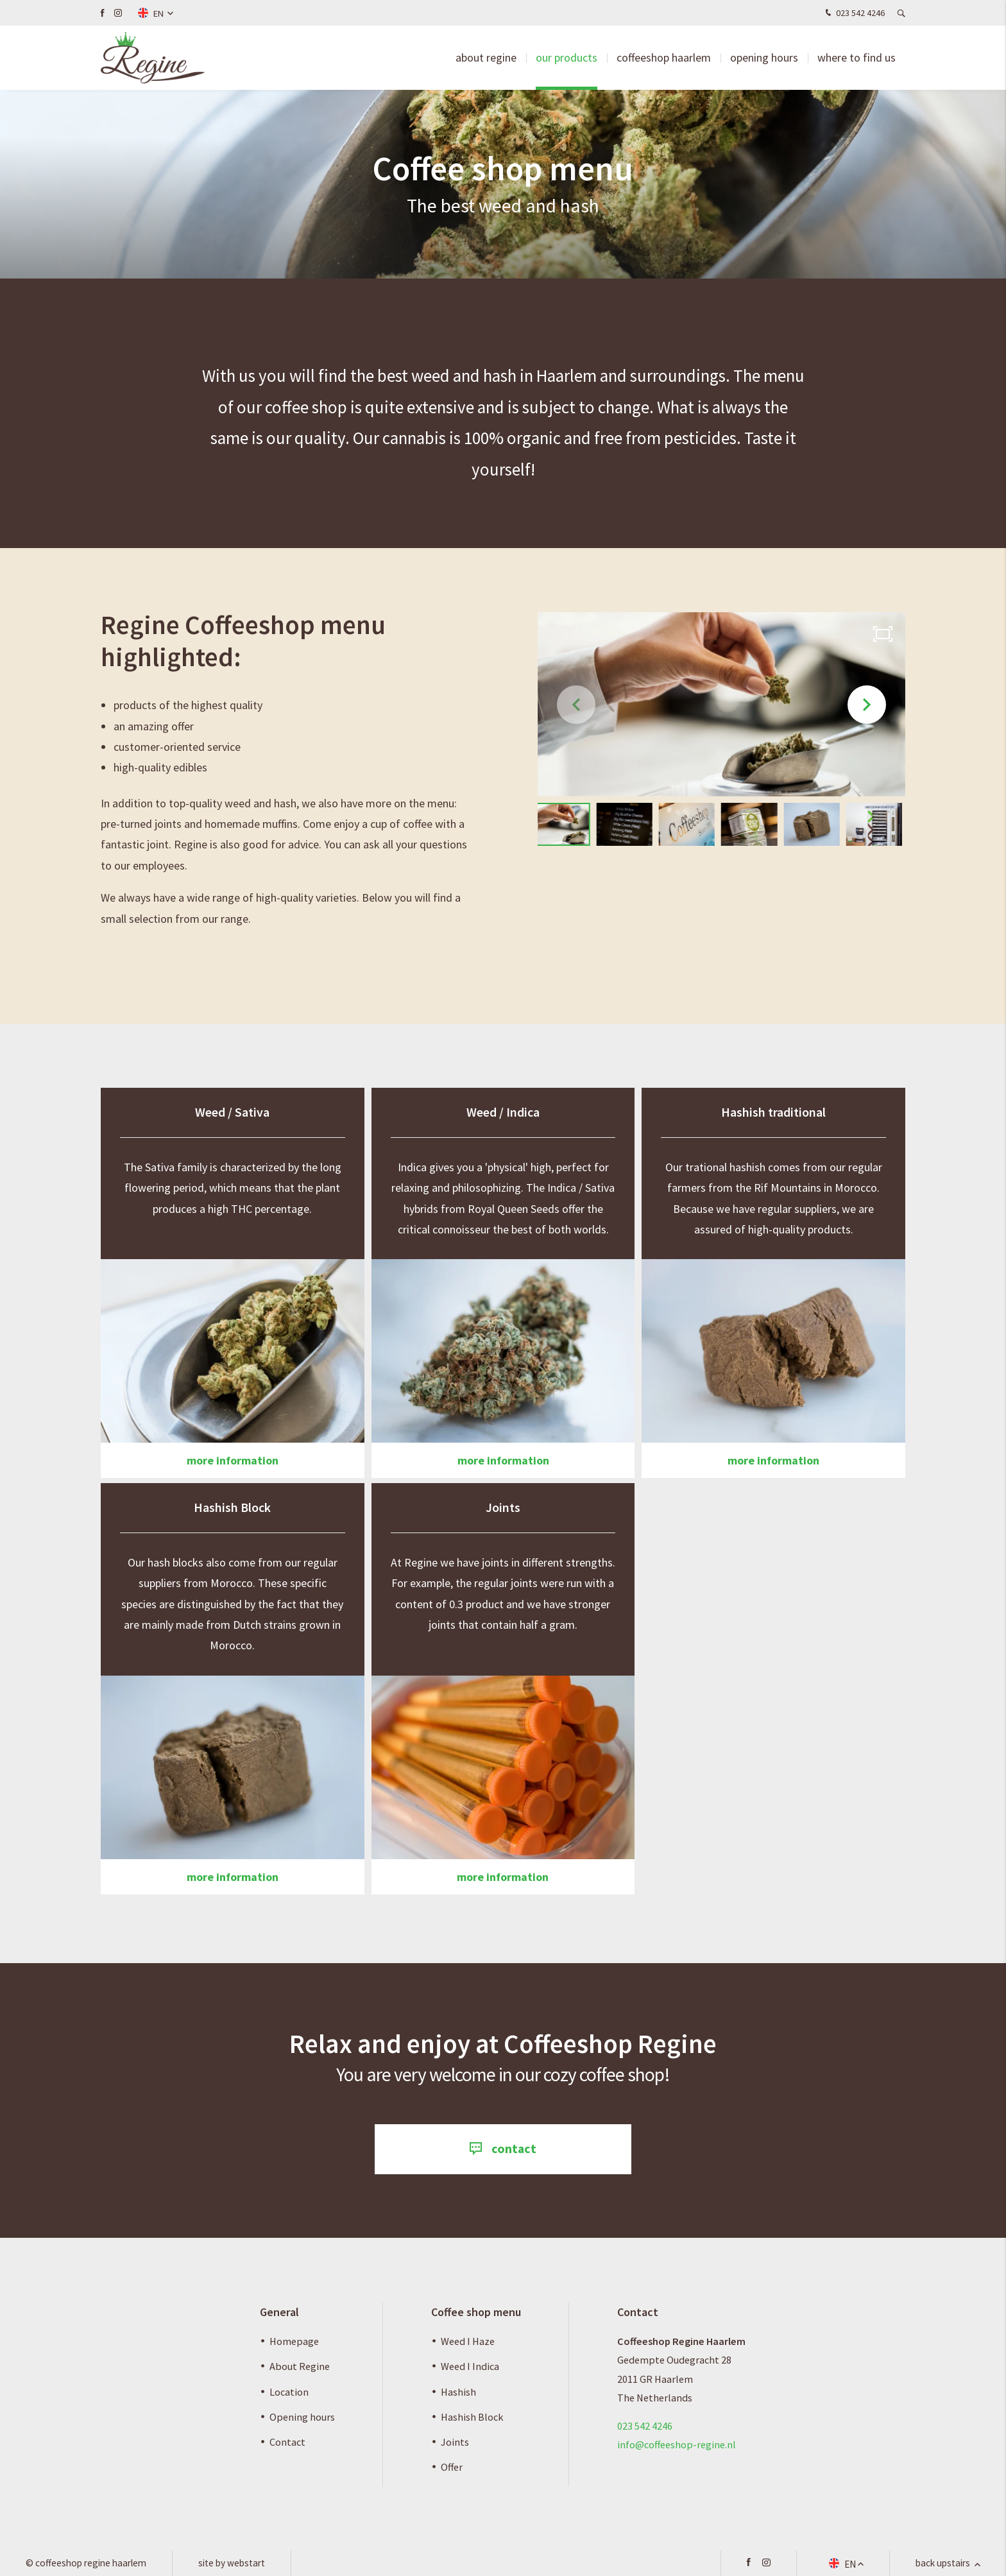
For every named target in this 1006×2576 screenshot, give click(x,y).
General (279, 2312)
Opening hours (764, 57)
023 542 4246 (854, 13)
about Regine (486, 57)
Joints (455, 2441)
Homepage (294, 2341)
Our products (566, 57)
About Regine (299, 2366)
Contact (287, 2441)
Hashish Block (472, 2416)
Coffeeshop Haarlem (664, 57)
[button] (867, 704)
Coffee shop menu (476, 2312)
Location (289, 2391)
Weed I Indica (470, 2366)
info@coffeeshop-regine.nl (676, 2444)
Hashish (458, 2391)
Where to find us (856, 57)
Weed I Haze (468, 2341)
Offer (452, 2466)
